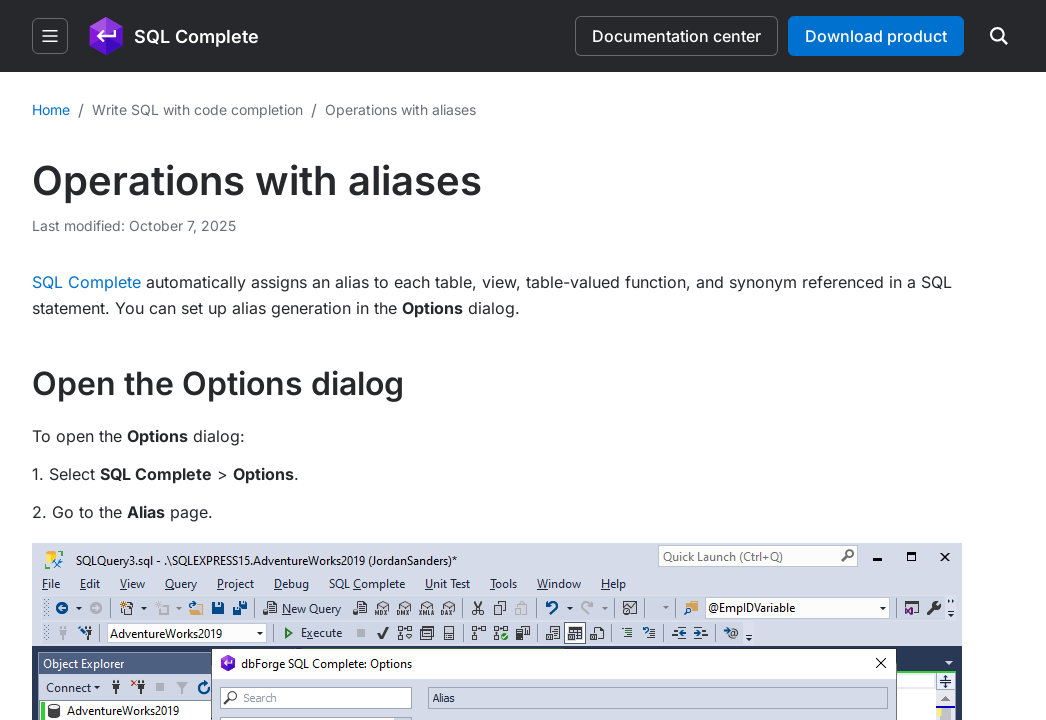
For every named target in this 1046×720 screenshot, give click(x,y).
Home (51, 109)
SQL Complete (86, 282)
